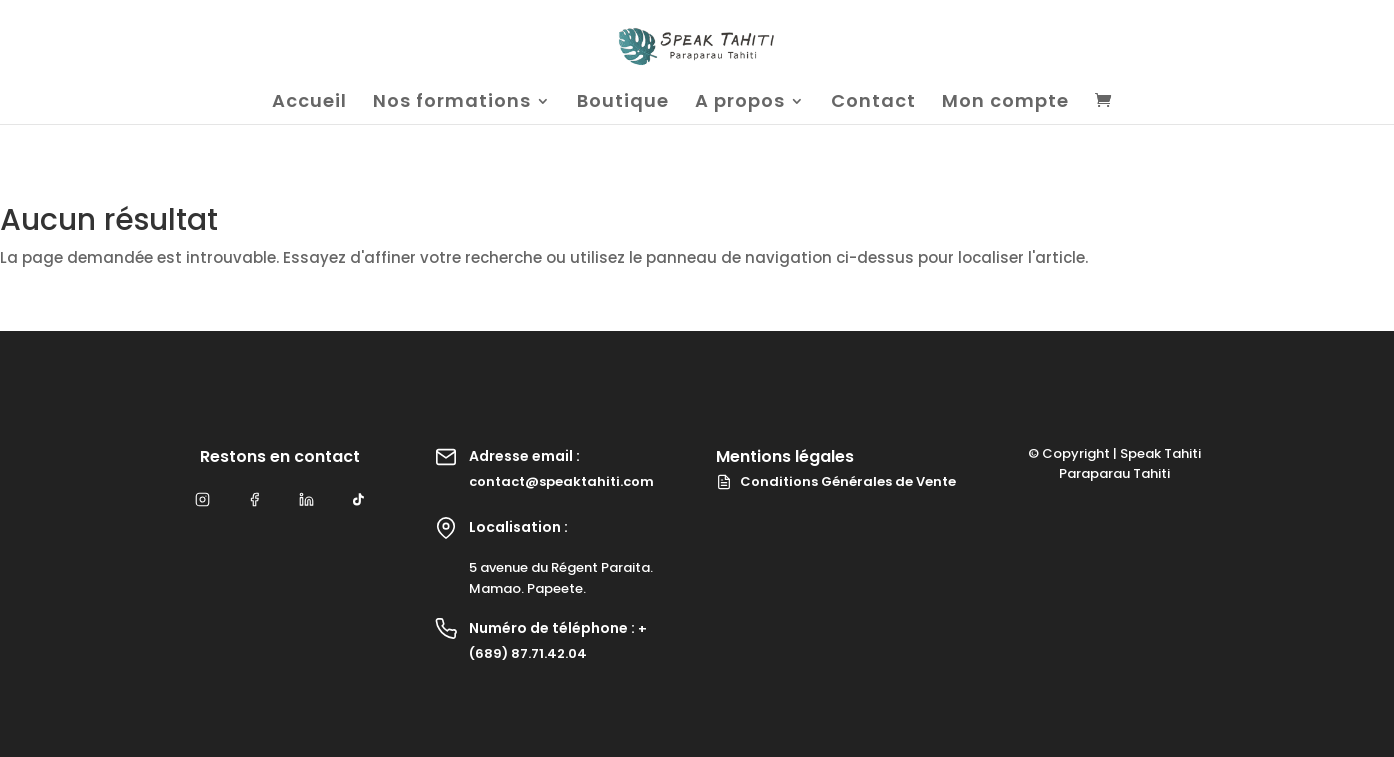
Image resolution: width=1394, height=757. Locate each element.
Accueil (309, 103)
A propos (740, 103)
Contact (873, 103)
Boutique (623, 103)
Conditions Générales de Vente (836, 481)
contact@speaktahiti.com (561, 481)
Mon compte (1005, 103)
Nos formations (452, 103)
